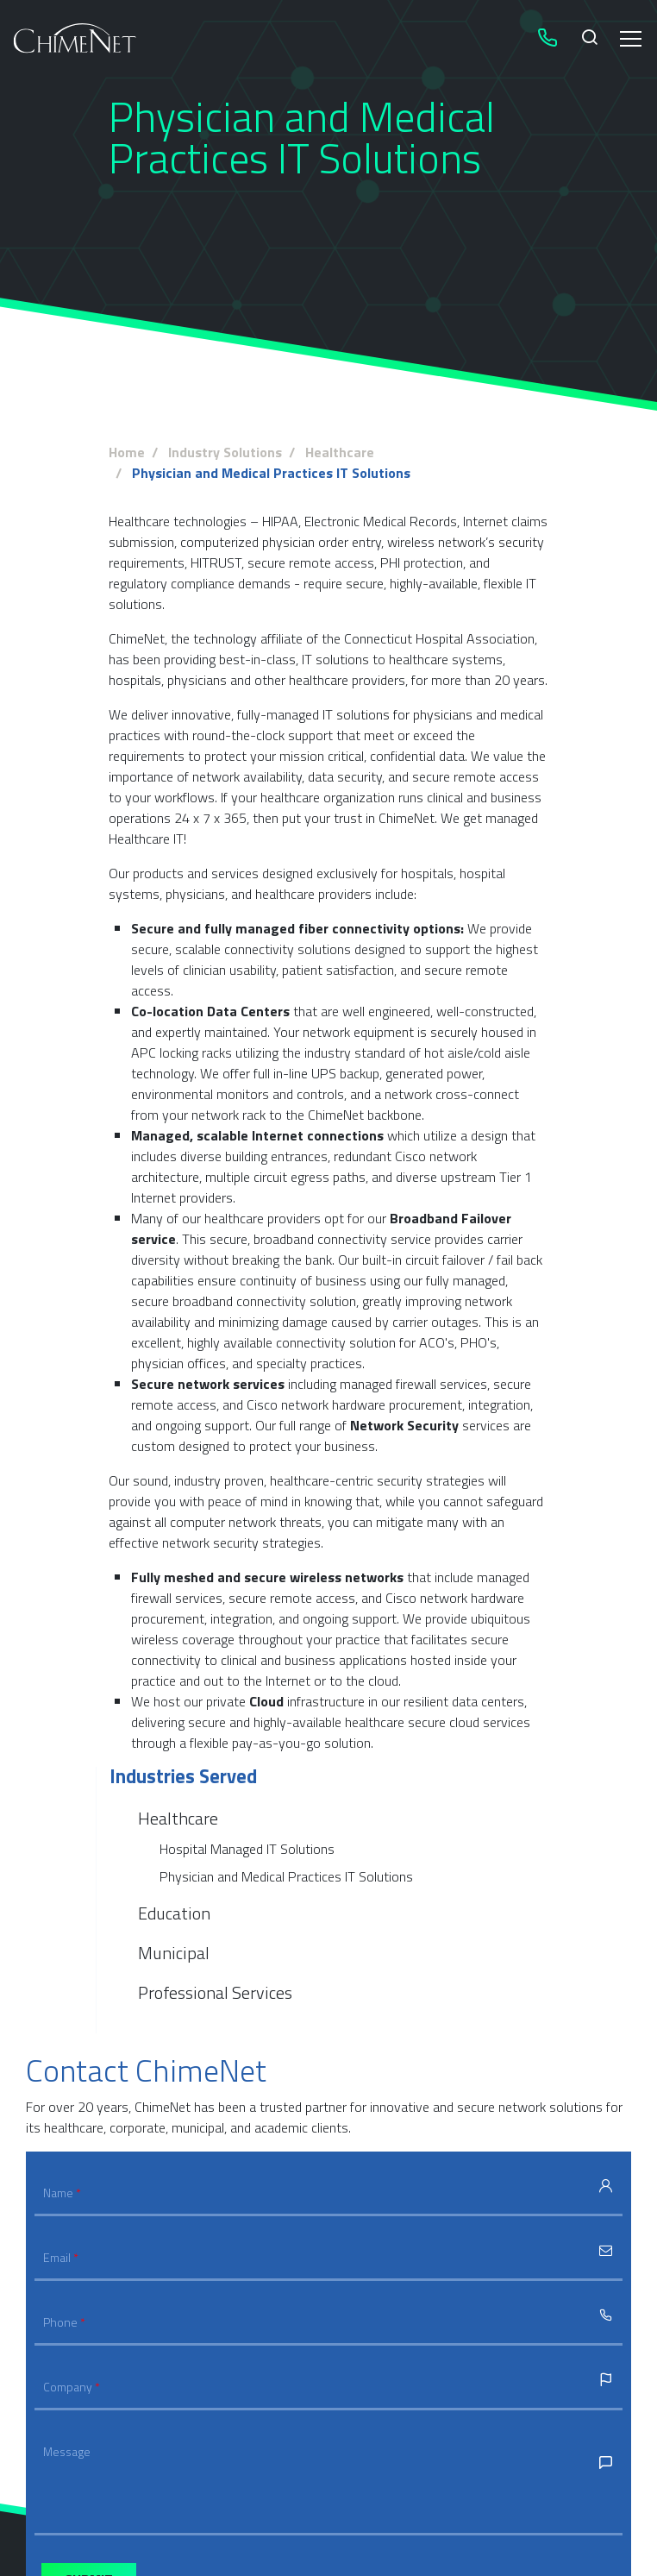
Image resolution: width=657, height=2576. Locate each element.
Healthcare (178, 1818)
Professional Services (215, 1992)
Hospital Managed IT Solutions (247, 1848)
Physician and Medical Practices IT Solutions (286, 1876)
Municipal (174, 1952)
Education (174, 1913)
